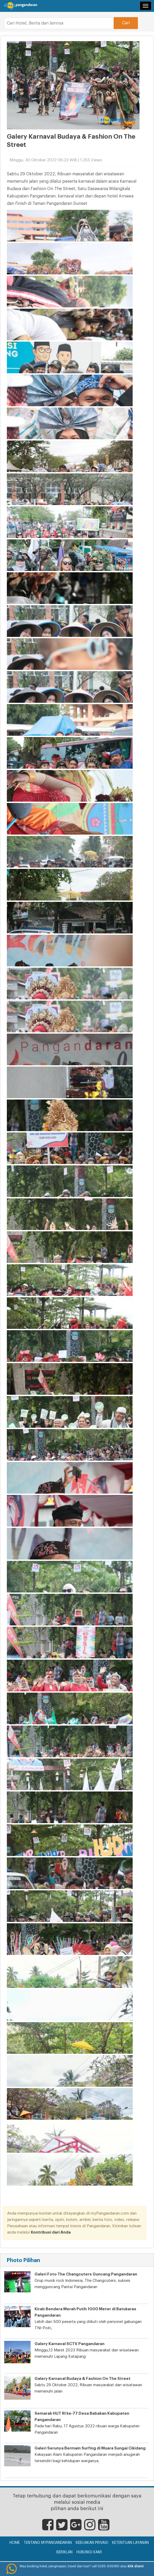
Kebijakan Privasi (92, 2543)
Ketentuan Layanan (130, 2543)
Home (14, 2543)
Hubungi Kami (89, 2552)
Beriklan (64, 2552)
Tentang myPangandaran (48, 2543)
